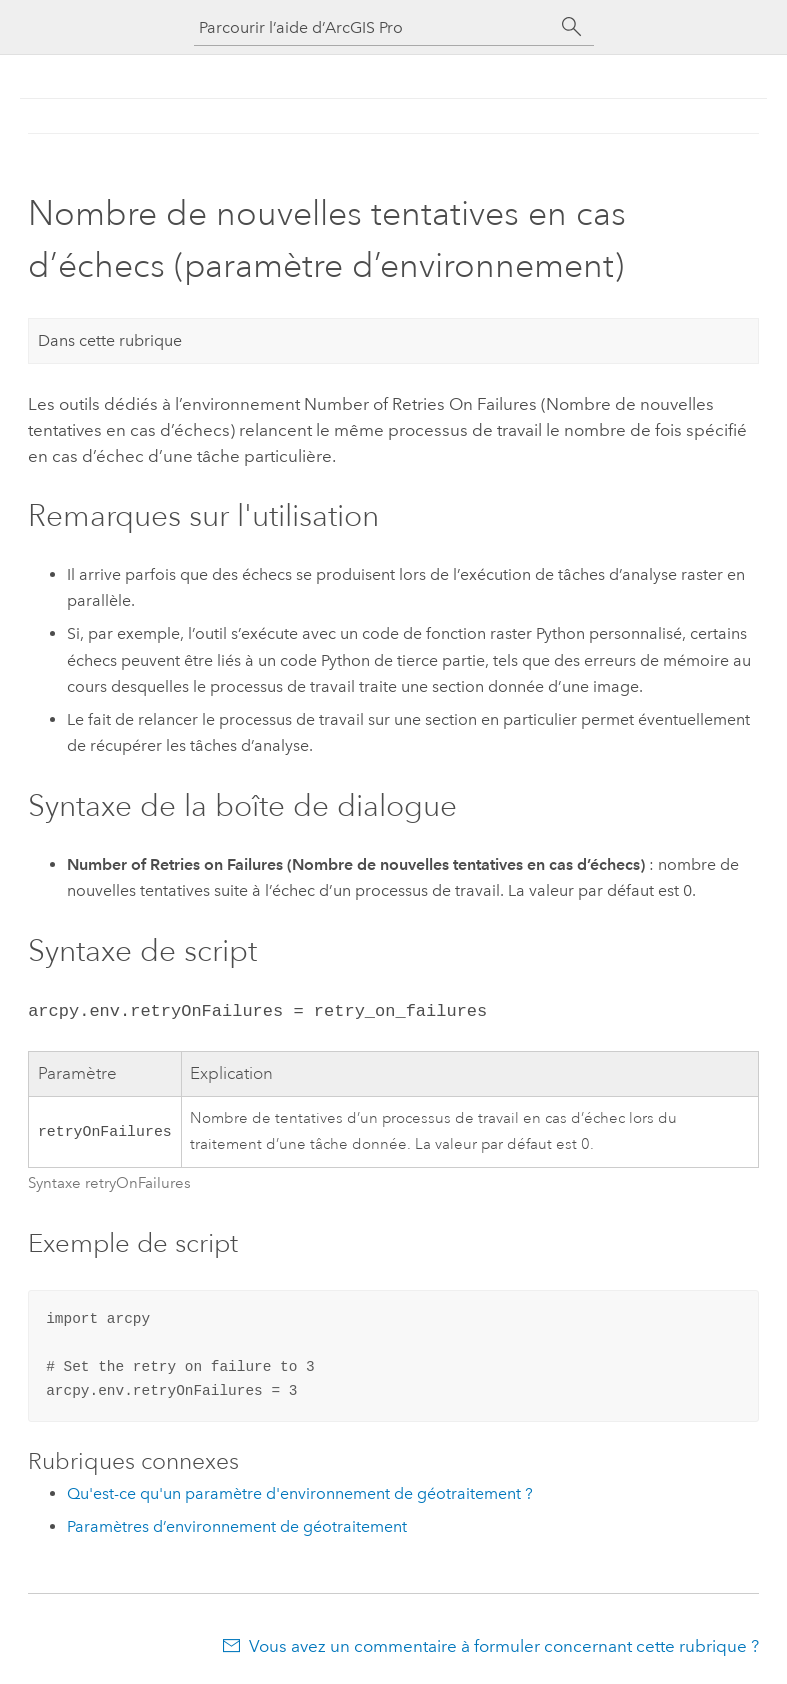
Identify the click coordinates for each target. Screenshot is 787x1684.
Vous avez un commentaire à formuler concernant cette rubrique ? (504, 1644)
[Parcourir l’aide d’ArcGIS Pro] (374, 27)
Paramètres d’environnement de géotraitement (237, 1524)
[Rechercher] (572, 27)
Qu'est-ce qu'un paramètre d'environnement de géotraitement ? (300, 1491)
